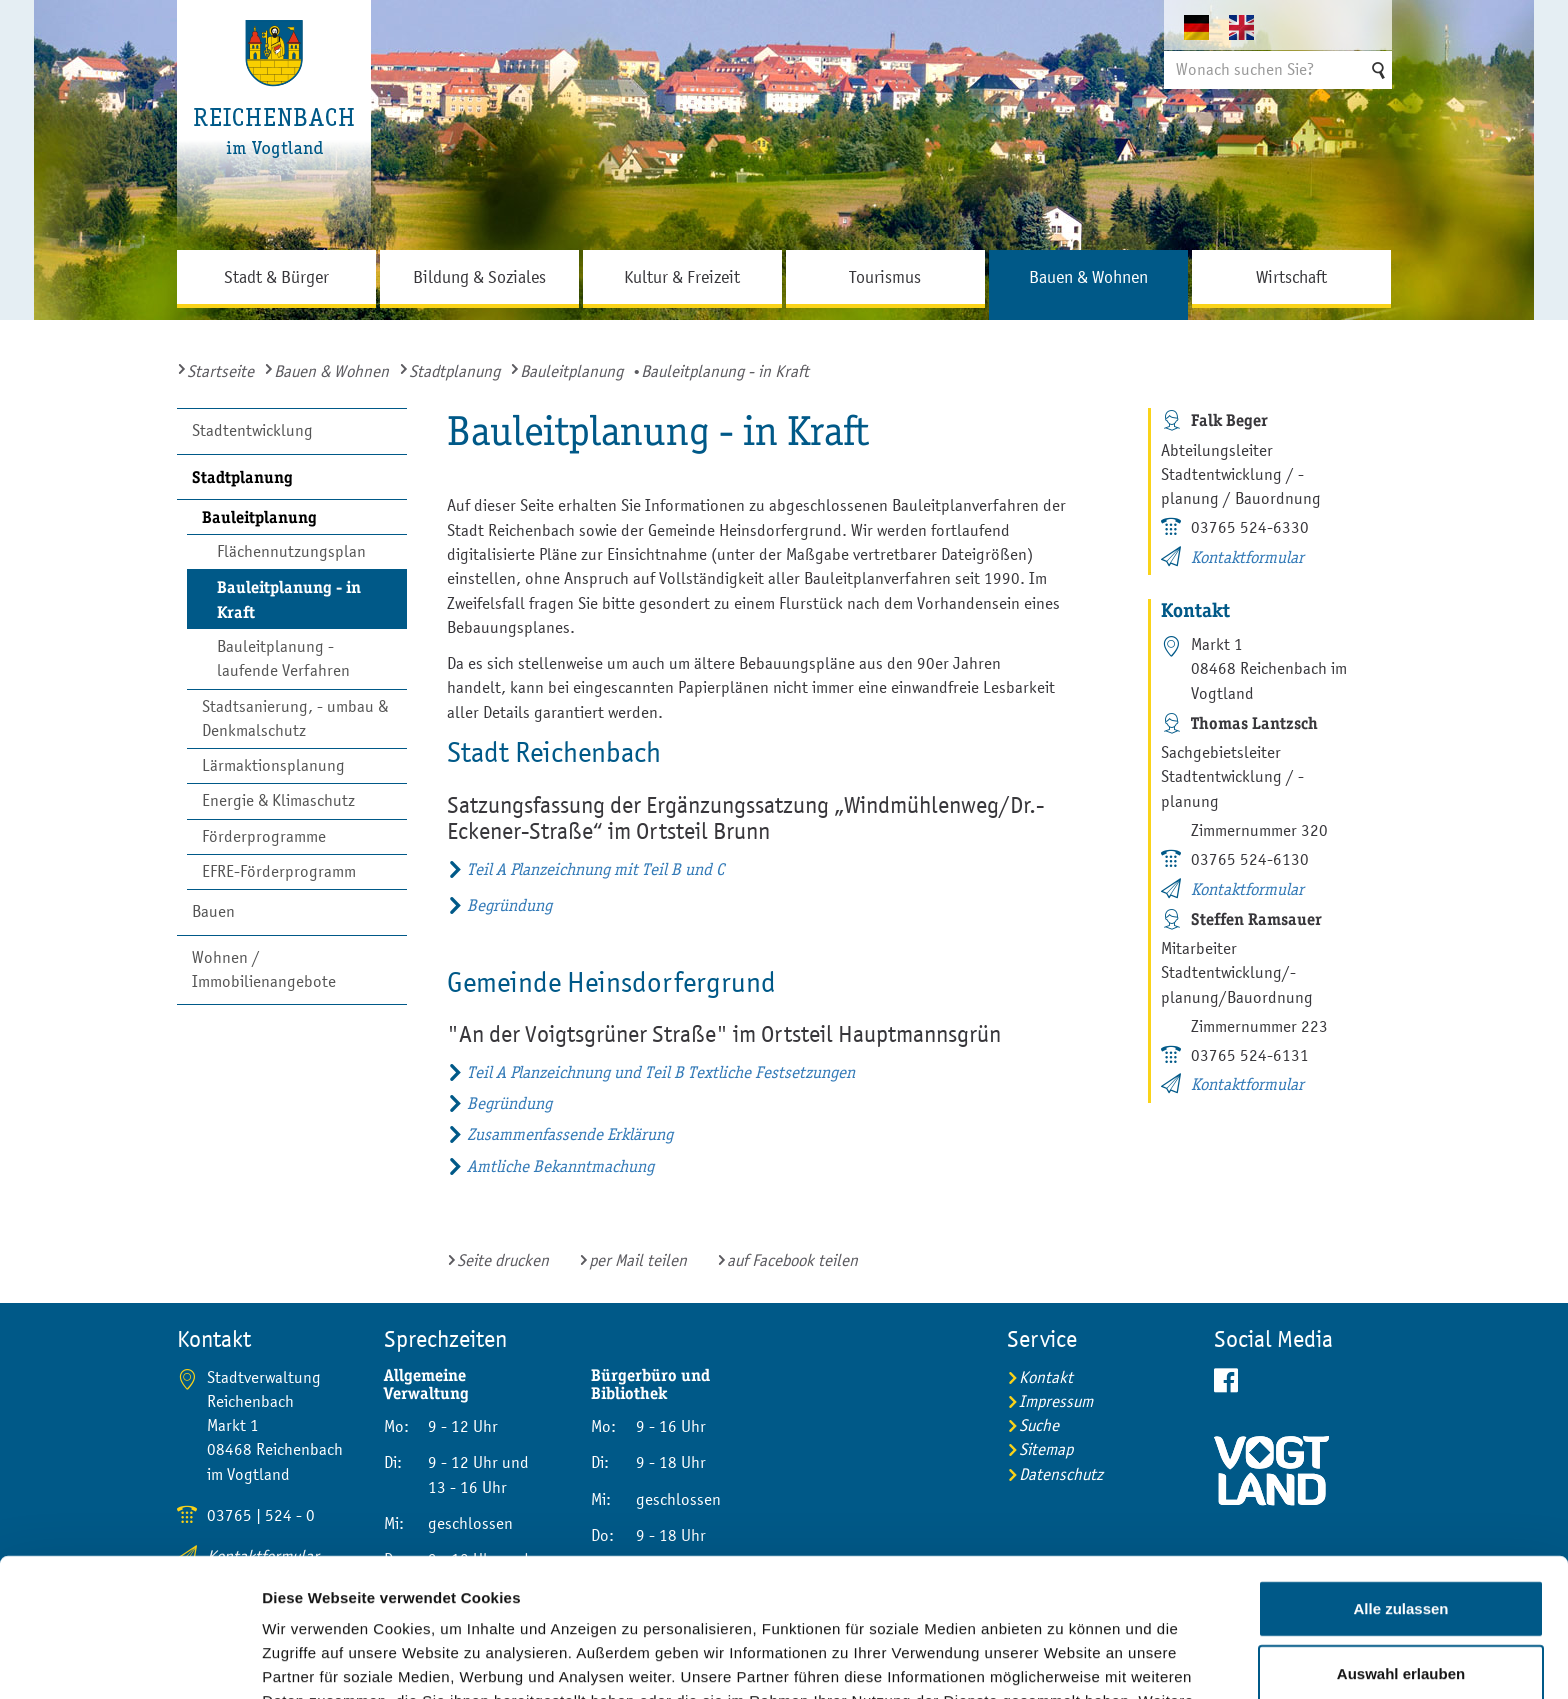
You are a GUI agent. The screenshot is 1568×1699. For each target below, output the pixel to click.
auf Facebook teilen (792, 1260)
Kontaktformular (1247, 557)
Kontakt (1046, 1377)
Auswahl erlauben (1401, 1544)
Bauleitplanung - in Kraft (289, 599)
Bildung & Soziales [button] (479, 277)
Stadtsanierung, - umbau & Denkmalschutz (295, 718)
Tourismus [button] (885, 277)
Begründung (509, 905)
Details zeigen (1063, 1659)
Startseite (220, 371)
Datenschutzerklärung (616, 1594)
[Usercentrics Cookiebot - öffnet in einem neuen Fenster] (129, 1660)
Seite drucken (503, 1260)
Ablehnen (1401, 1609)
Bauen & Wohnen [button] (1088, 277)
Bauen (213, 911)
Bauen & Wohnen (331, 371)
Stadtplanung (454, 371)
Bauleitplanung (571, 371)
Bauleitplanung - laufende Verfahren (283, 658)
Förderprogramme (264, 836)
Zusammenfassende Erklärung (570, 1134)
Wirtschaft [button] (1291, 277)
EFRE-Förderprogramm (279, 871)
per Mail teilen (638, 1260)
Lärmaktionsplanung (273, 765)
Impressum (799, 1594)
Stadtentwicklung (252, 430)
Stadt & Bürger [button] (276, 277)
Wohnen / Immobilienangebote (264, 969)
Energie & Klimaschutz (278, 800)
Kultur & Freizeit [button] (682, 277)
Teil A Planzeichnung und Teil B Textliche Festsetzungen (661, 1072)
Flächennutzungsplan (291, 551)
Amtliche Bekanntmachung (560, 1166)
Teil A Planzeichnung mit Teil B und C (595, 869)
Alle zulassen (1400, 1478)
